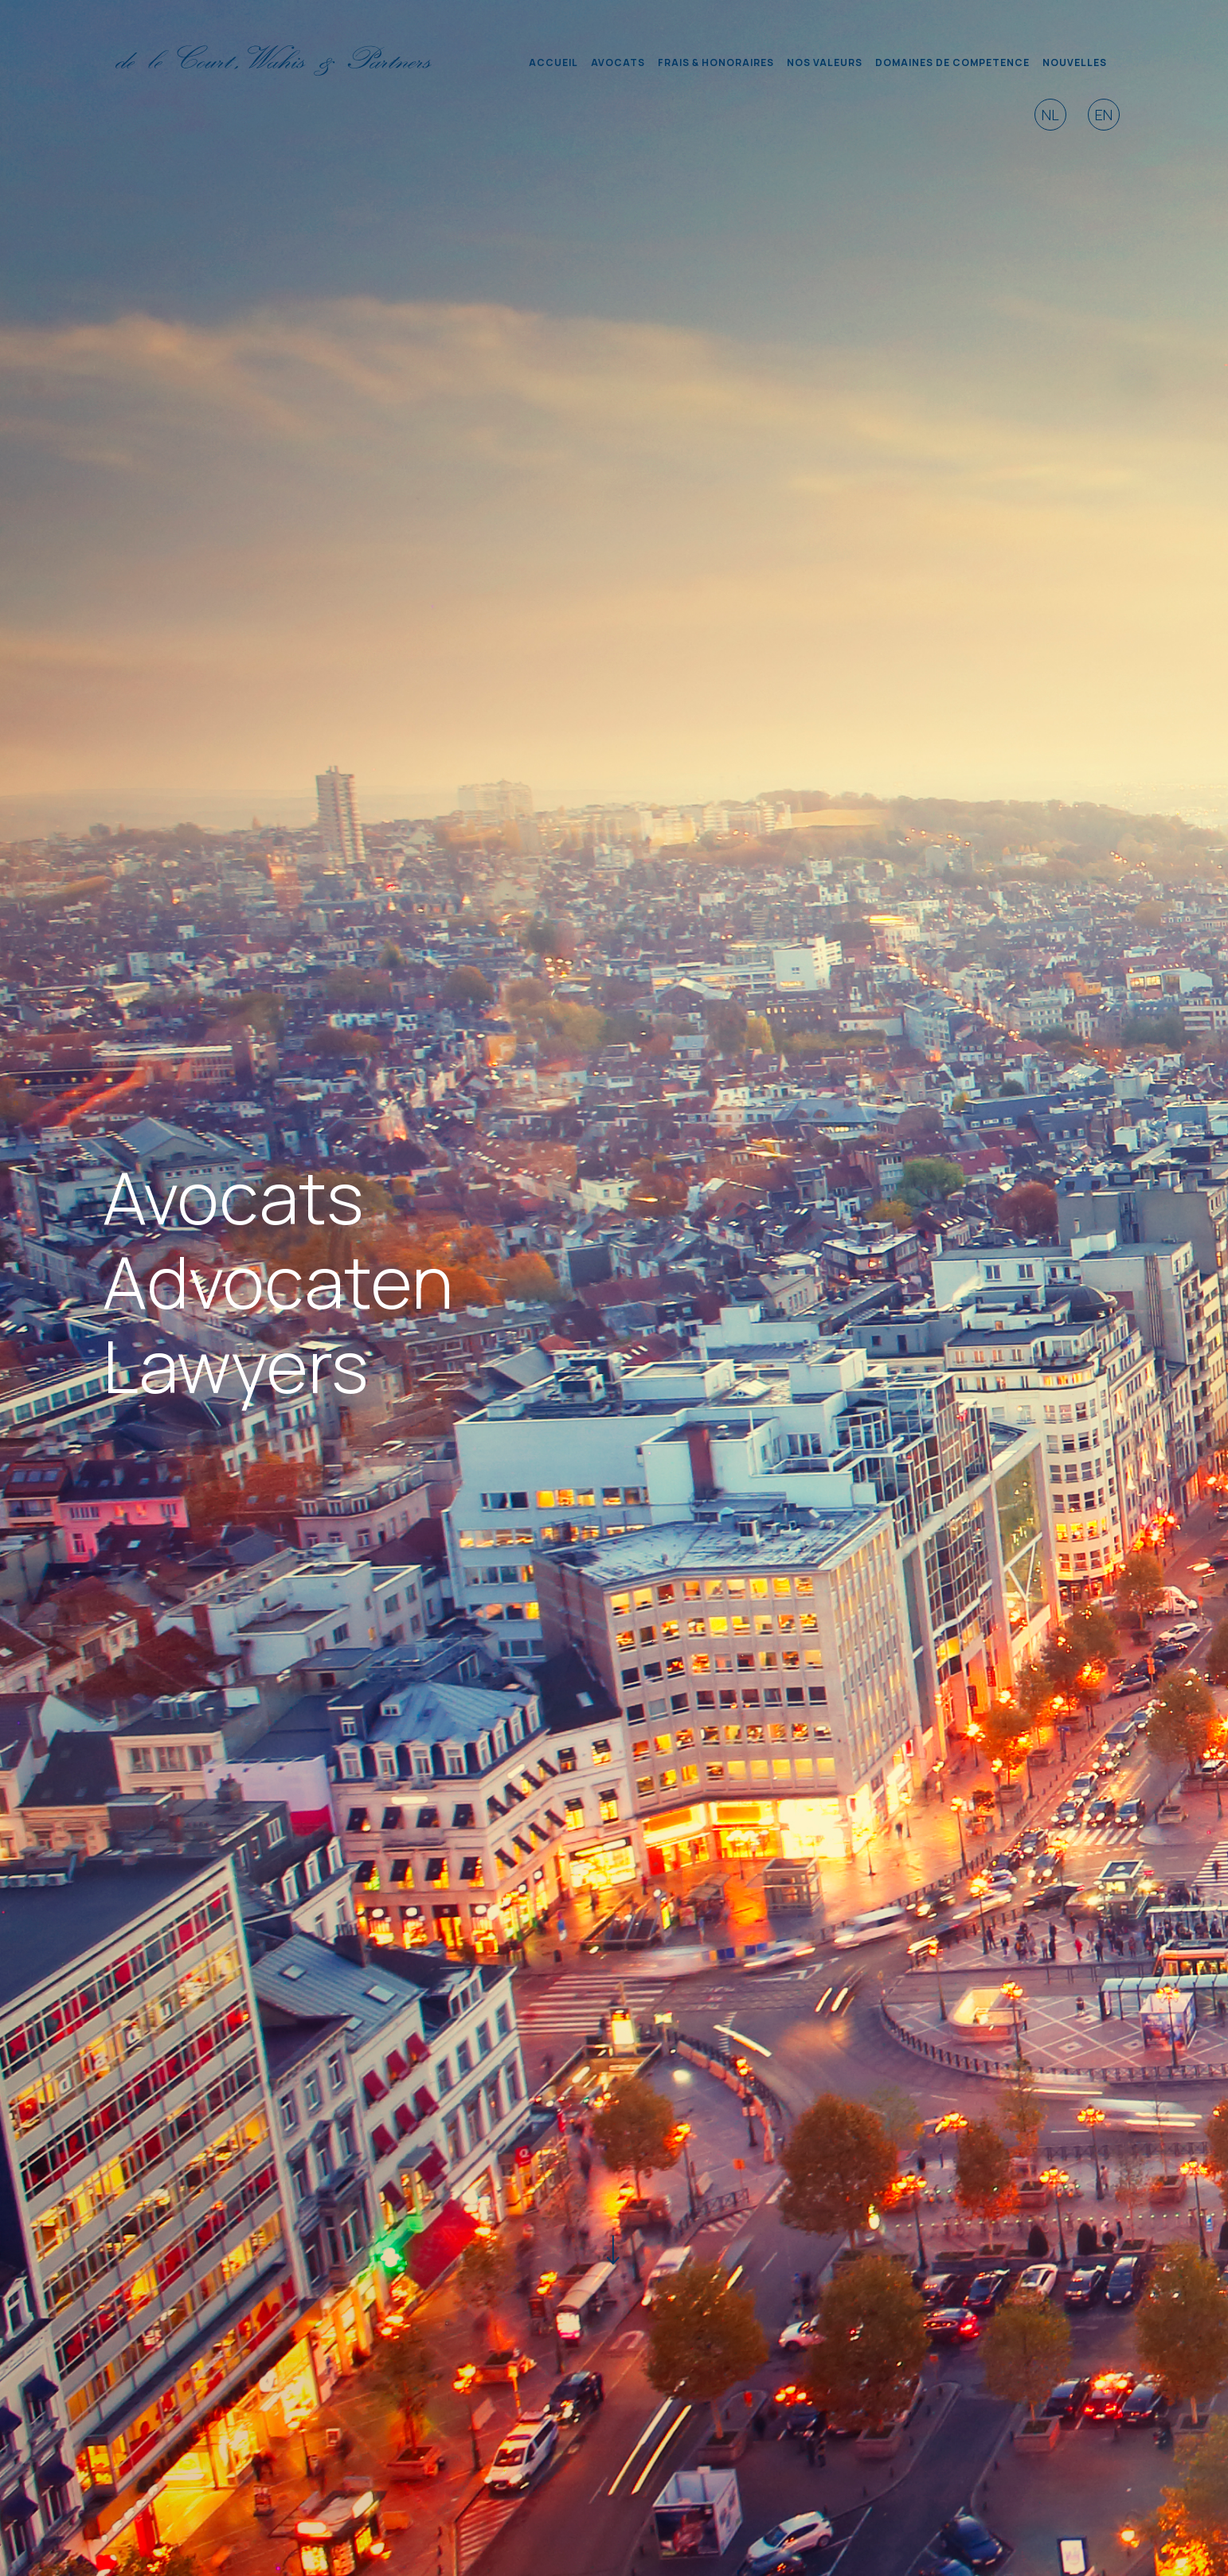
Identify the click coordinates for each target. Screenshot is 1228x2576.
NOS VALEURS (824, 62)
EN (1104, 114)
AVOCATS (618, 62)
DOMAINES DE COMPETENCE (952, 62)
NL (1050, 114)
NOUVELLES (1074, 62)
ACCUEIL (553, 62)
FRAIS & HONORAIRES (716, 62)
